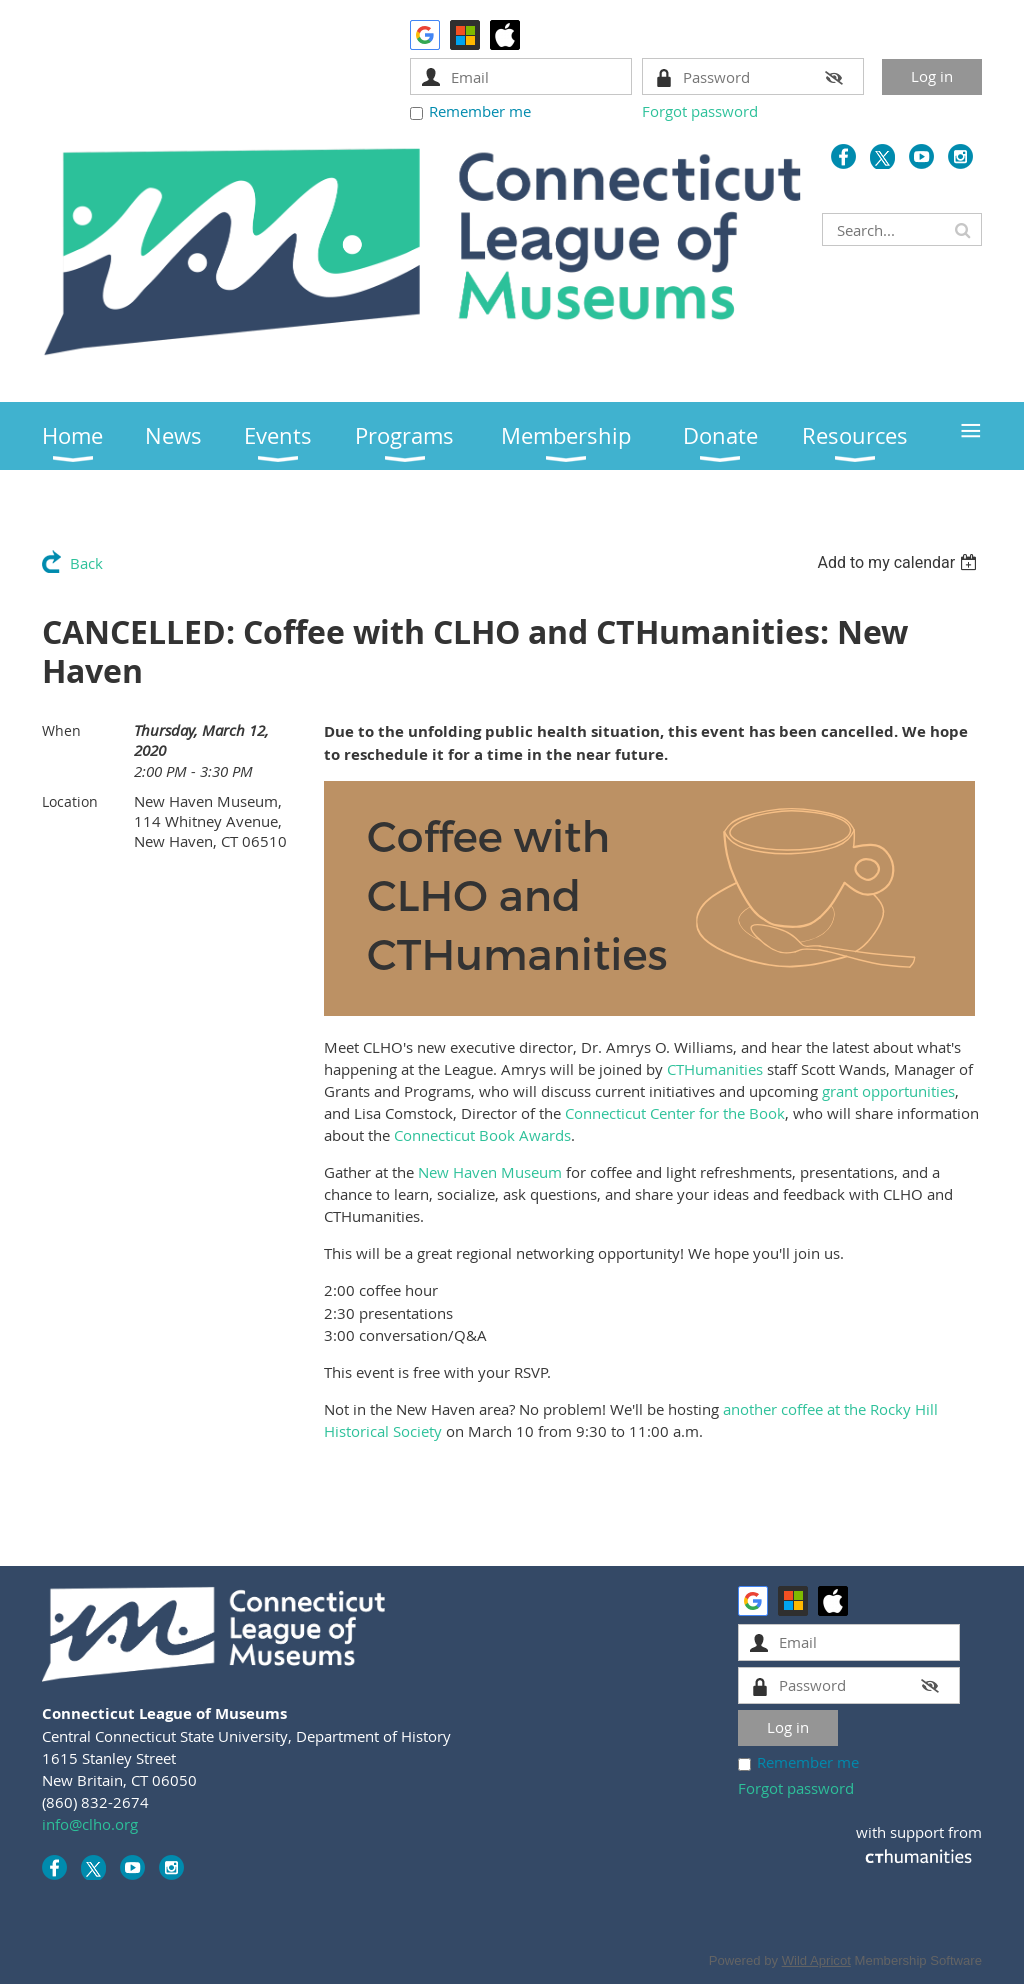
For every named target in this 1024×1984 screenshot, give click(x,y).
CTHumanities (715, 1069)
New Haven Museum (490, 1172)
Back (86, 563)
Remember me (480, 111)
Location (70, 801)
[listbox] (899, 562)
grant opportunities (888, 1091)
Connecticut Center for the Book (675, 1113)
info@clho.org (90, 1824)
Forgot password (700, 111)
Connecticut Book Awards (482, 1135)
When (61, 730)
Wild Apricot (816, 1960)
